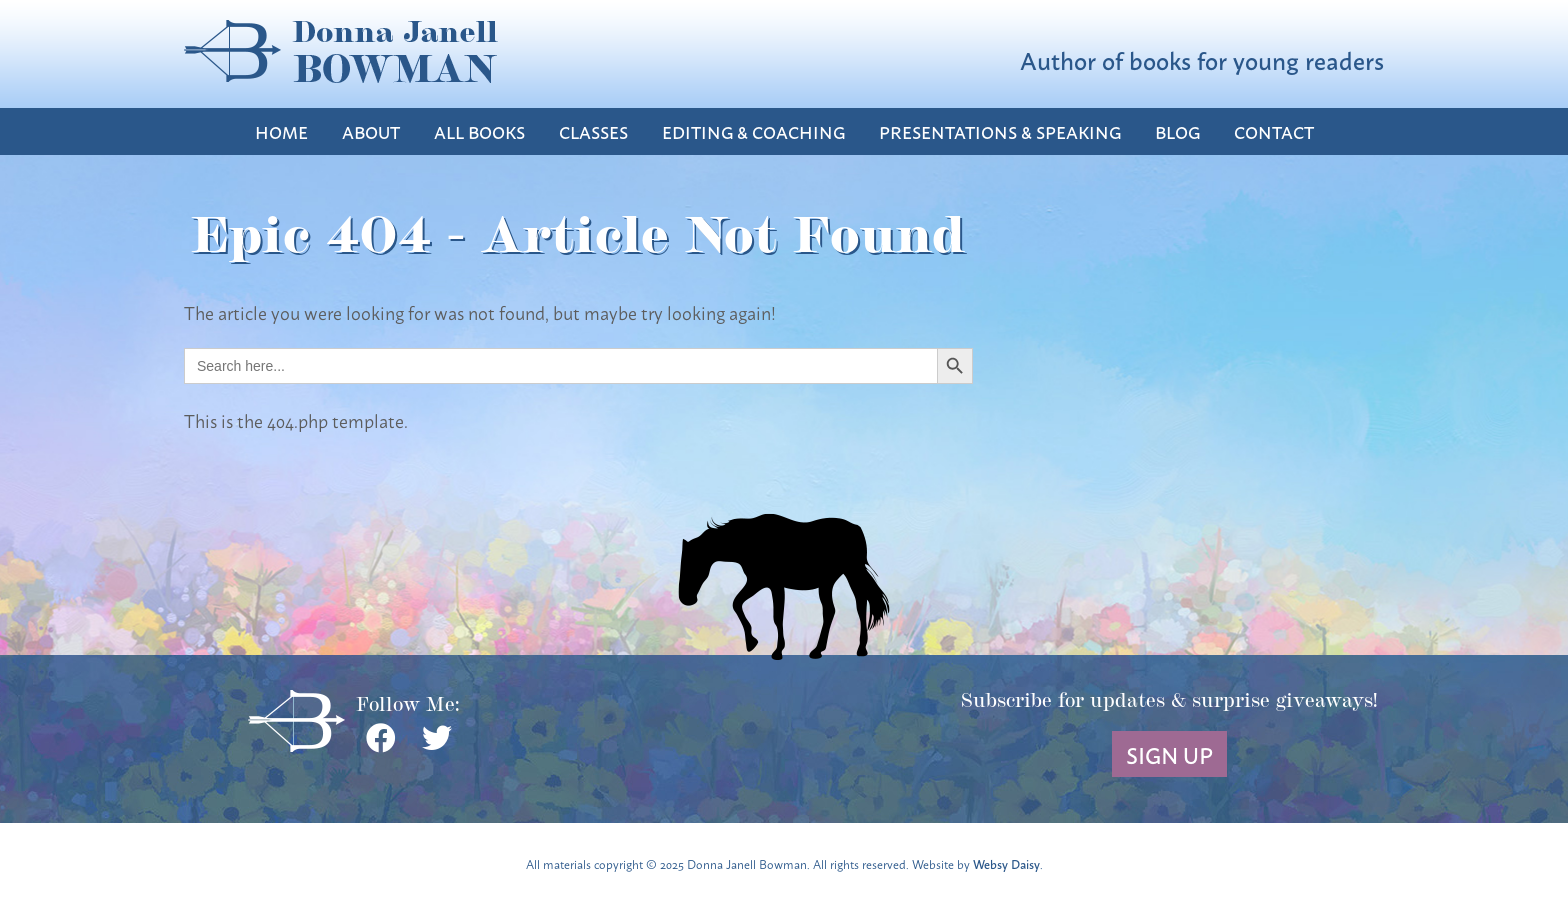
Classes (593, 131)
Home (281, 131)
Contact (1274, 131)
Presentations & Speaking (1000, 131)
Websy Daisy (1006, 863)
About (371, 131)
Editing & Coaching (753, 131)
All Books (479, 131)
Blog (1177, 131)
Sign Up (1169, 754)
